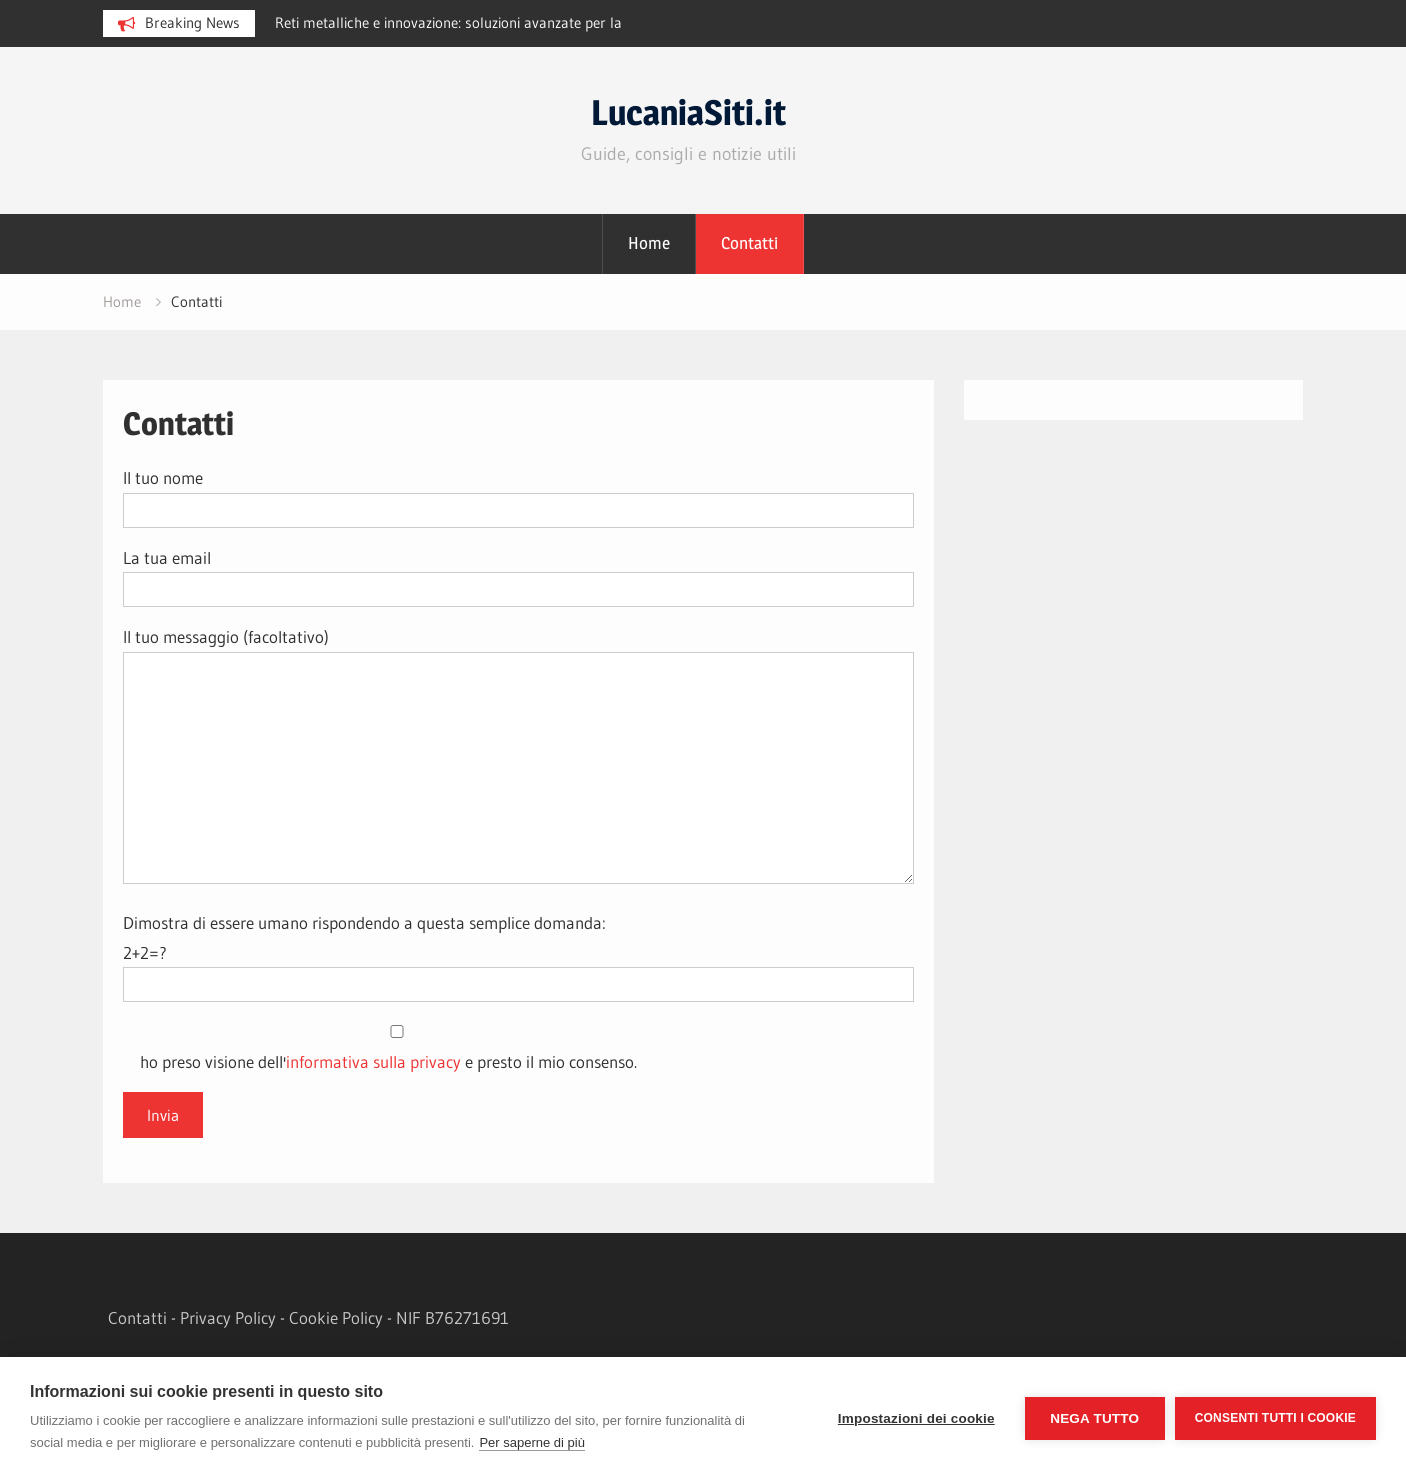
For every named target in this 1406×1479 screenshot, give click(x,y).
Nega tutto (1094, 1418)
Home (649, 243)
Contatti (749, 243)
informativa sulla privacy (373, 1061)
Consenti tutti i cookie (1275, 1418)
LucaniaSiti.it (688, 112)
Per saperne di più (532, 1442)
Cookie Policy (336, 1317)
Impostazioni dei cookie (916, 1418)
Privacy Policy (228, 1317)
